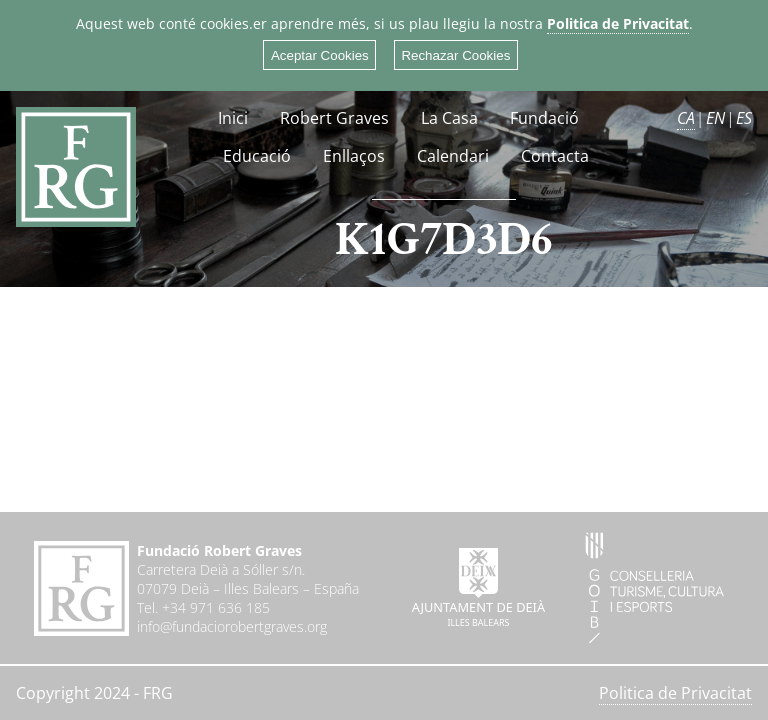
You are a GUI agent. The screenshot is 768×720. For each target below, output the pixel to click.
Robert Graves (334, 118)
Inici (233, 118)
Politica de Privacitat (618, 23)
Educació (257, 156)
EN (715, 118)
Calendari (453, 156)
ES (744, 118)
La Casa (449, 118)
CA (686, 118)
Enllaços (354, 156)
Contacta (555, 156)
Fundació (544, 118)
